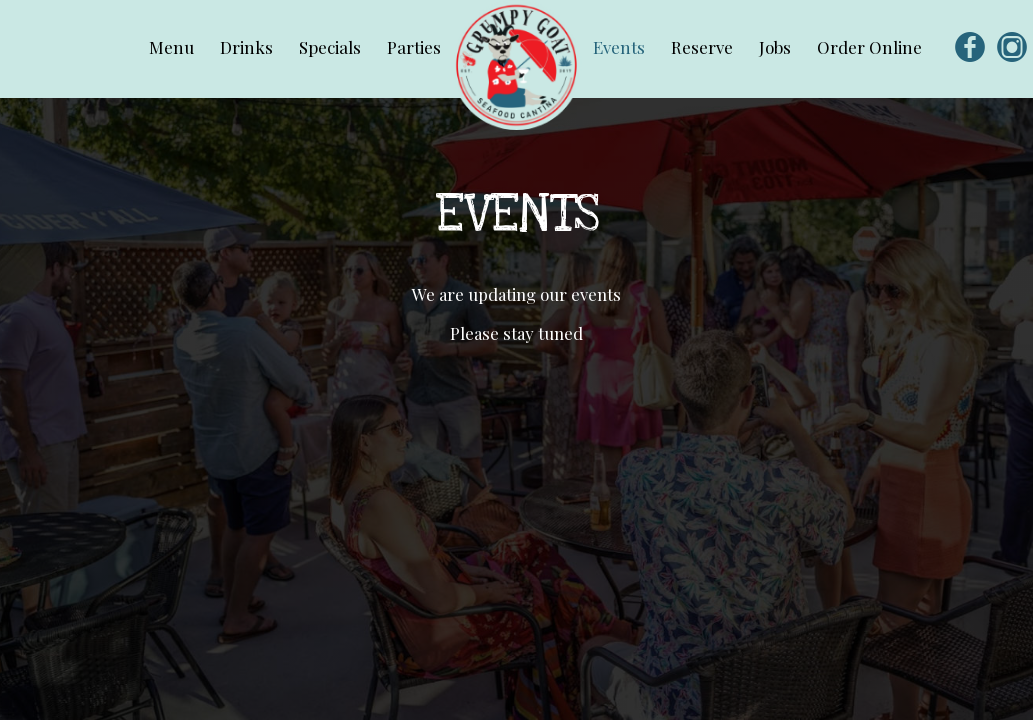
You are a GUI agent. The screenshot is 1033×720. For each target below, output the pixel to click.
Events (621, 47)
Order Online (869, 47)
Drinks (248, 47)
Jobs (777, 47)
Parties (414, 47)
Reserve (704, 47)
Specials (332, 47)
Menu (173, 47)
